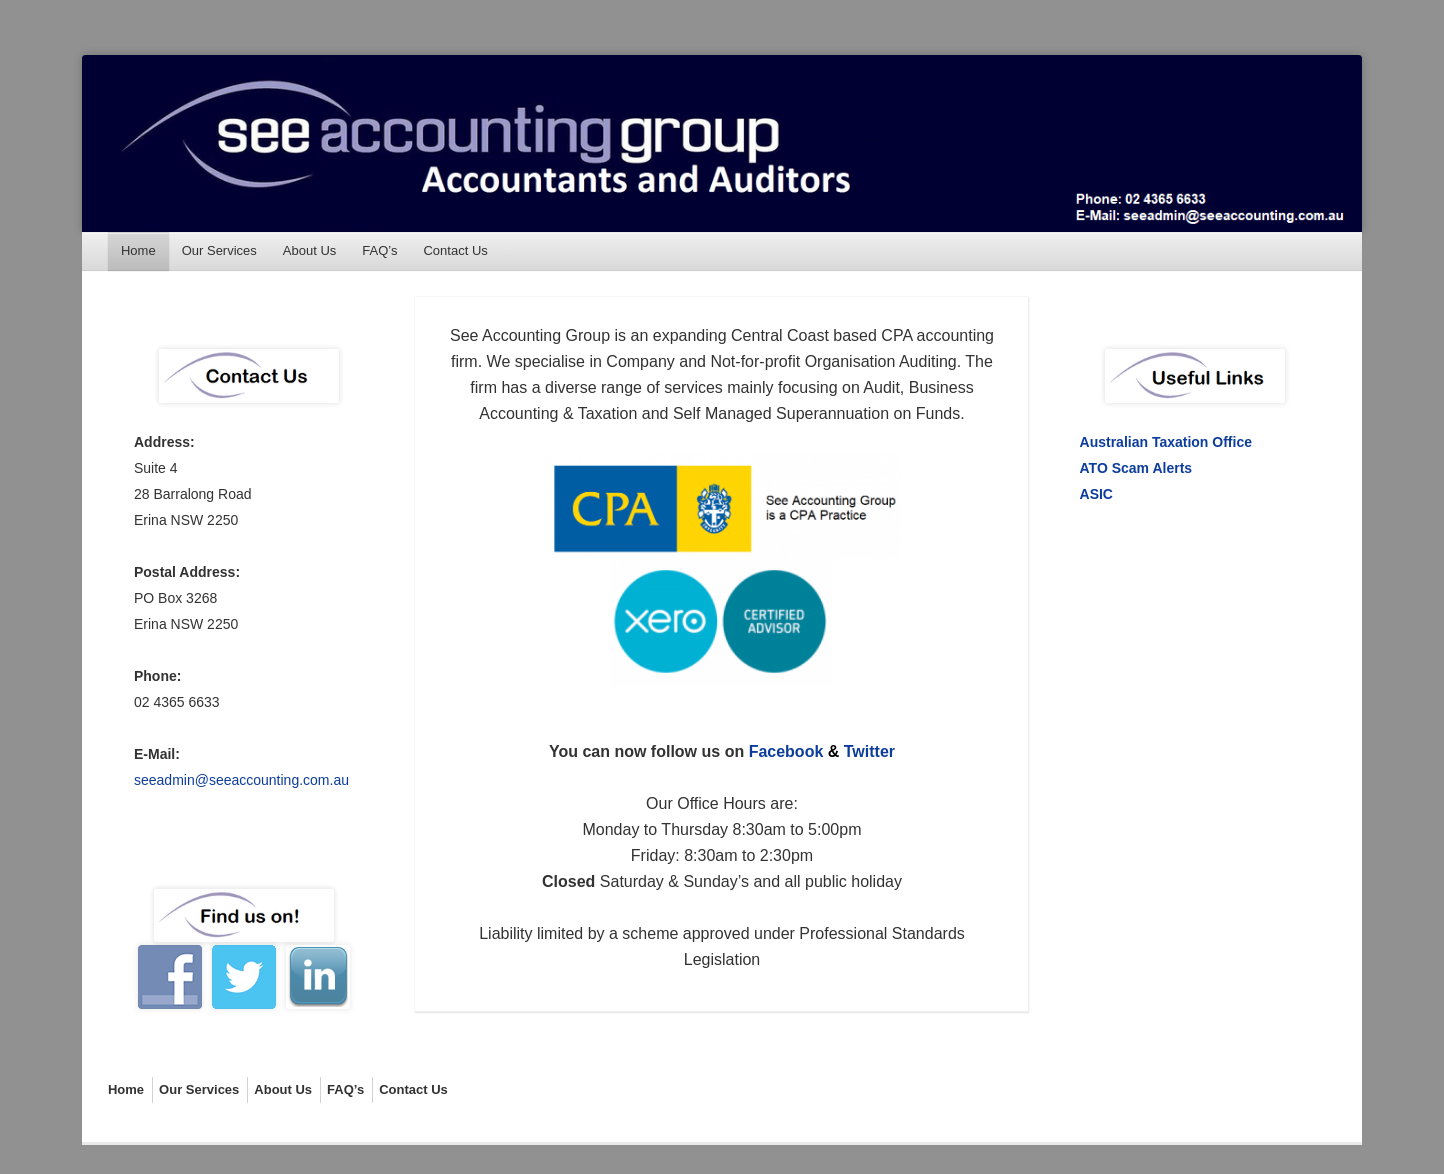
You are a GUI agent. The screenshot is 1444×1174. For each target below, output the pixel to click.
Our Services (219, 250)
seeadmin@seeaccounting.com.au (241, 780)
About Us (309, 250)
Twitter (869, 751)
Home (138, 250)
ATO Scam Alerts (1136, 468)
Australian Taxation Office (1166, 442)
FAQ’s (379, 250)
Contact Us (455, 250)
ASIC (1096, 494)
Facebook (786, 751)
